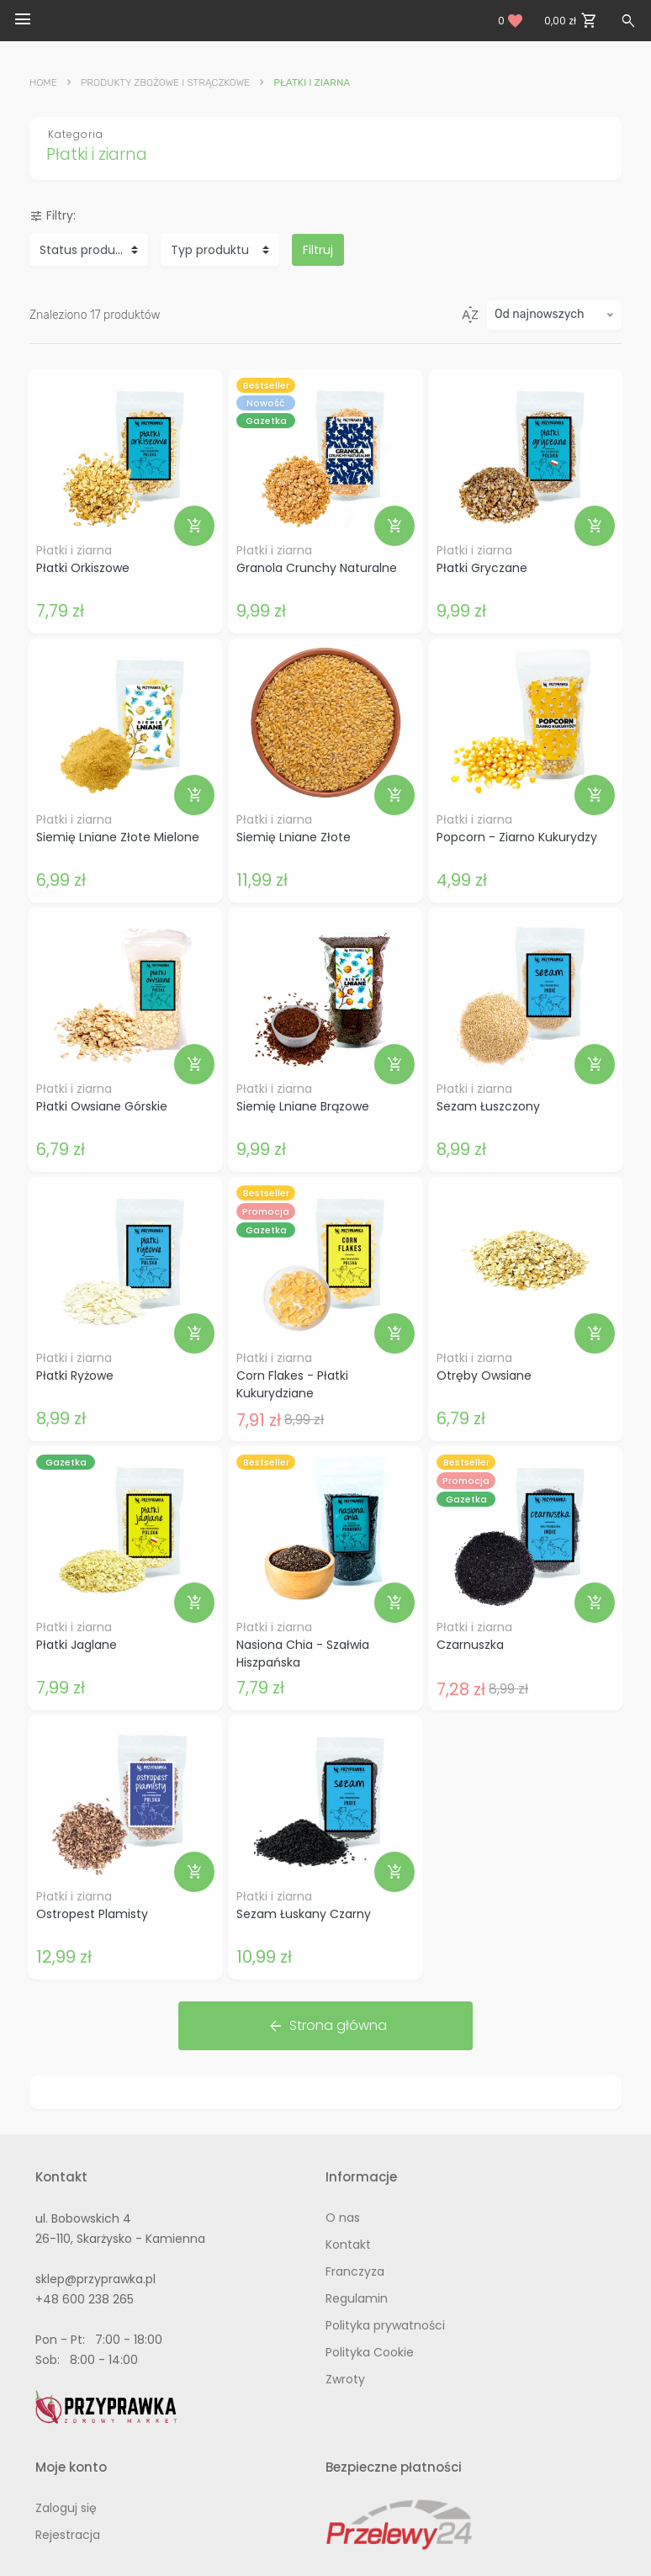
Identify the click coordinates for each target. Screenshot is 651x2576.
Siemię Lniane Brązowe (302, 1106)
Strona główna (327, 2026)
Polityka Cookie (370, 2352)
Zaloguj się (66, 2507)
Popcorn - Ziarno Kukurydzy (517, 837)
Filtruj (318, 249)
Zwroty (345, 2379)
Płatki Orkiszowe (83, 567)
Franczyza (355, 2271)
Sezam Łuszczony (488, 1106)
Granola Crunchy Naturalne (316, 567)
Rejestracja (67, 2534)
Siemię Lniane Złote (293, 837)
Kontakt (348, 2244)
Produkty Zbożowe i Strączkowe (165, 82)
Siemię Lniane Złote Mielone (117, 837)
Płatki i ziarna (74, 550)
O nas (343, 2217)
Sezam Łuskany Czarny (303, 1913)
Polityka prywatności (385, 2325)
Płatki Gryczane (482, 567)
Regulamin (357, 2298)
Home (43, 82)
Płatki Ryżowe (75, 1375)
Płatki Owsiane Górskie (101, 1106)
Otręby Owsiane (484, 1375)
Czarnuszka (470, 1644)
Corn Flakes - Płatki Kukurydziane (292, 1384)
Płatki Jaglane (76, 1644)
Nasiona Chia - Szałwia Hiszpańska (302, 1653)
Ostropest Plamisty (92, 1913)
